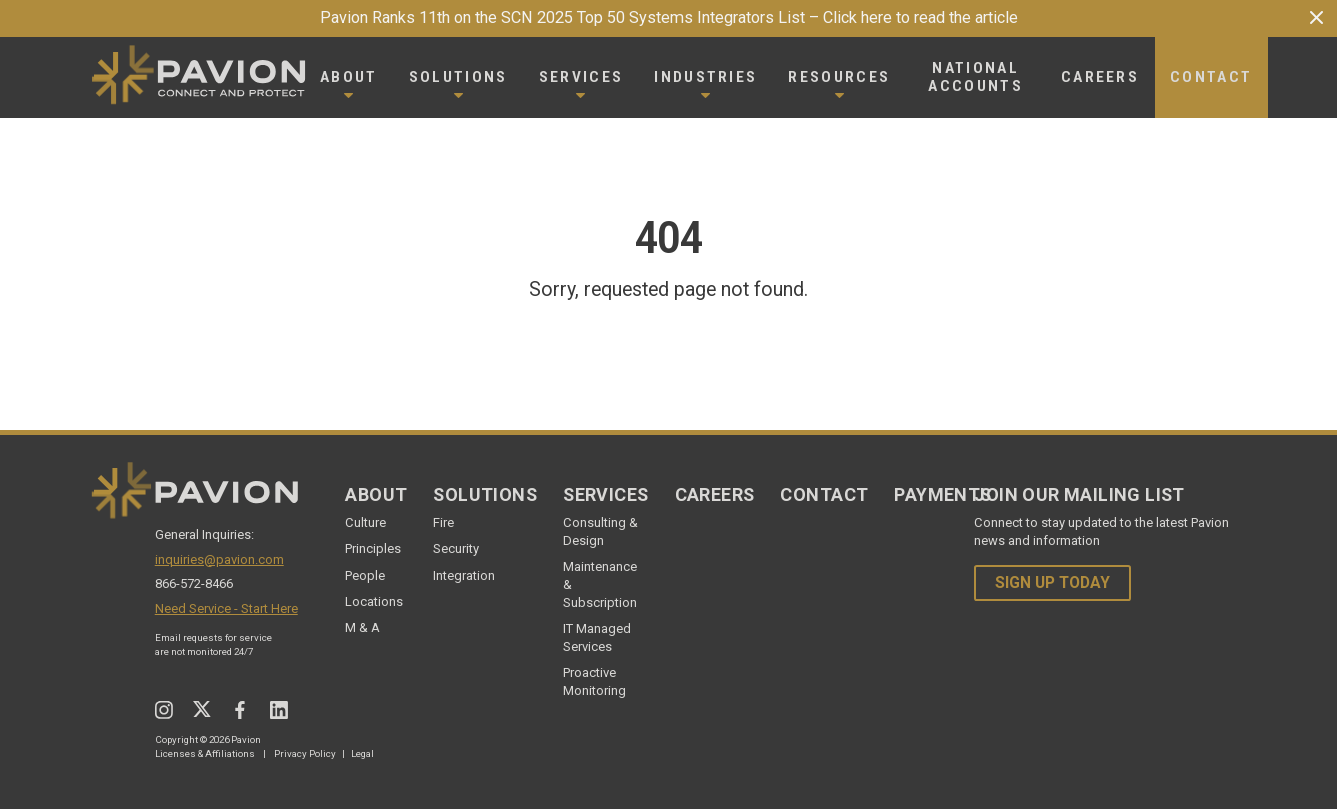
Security (456, 548)
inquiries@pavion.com (219, 559)
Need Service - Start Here (226, 608)
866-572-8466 (194, 583)
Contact (824, 494)
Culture (365, 522)
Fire (443, 522)
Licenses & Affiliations (205, 753)
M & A (362, 627)
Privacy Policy (305, 753)
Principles (373, 548)
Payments (942, 494)
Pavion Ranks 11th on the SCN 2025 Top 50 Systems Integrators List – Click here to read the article (669, 17)
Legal (362, 753)
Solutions (485, 494)
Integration (464, 575)
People (365, 575)
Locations (374, 601)
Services (605, 494)
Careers (715, 494)
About (376, 494)
